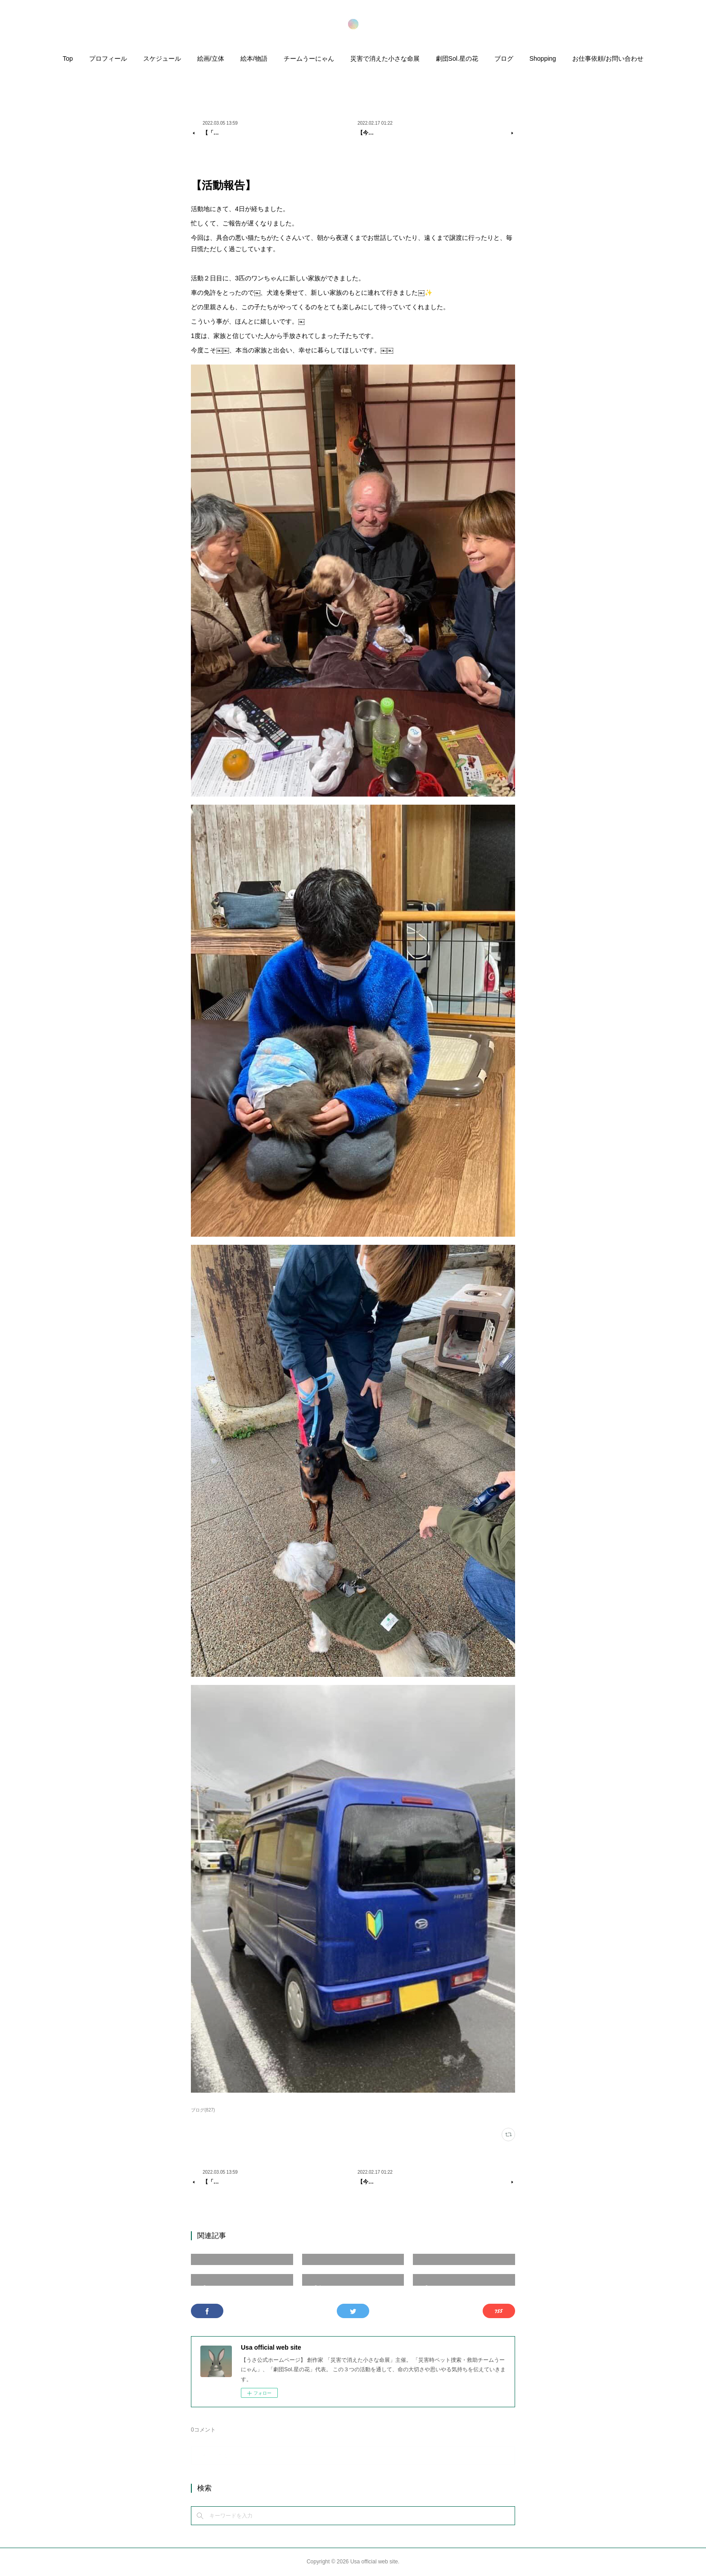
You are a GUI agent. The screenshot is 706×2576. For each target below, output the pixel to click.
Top (68, 58)
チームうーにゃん (309, 58)
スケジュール (162, 58)
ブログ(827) (203, 2110)
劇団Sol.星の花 (457, 58)
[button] (68, 60)
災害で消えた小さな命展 (385, 58)
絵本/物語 (253, 58)
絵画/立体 (210, 58)
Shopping (543, 58)
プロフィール (108, 58)
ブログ (503, 58)
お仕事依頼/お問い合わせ (607, 58)
